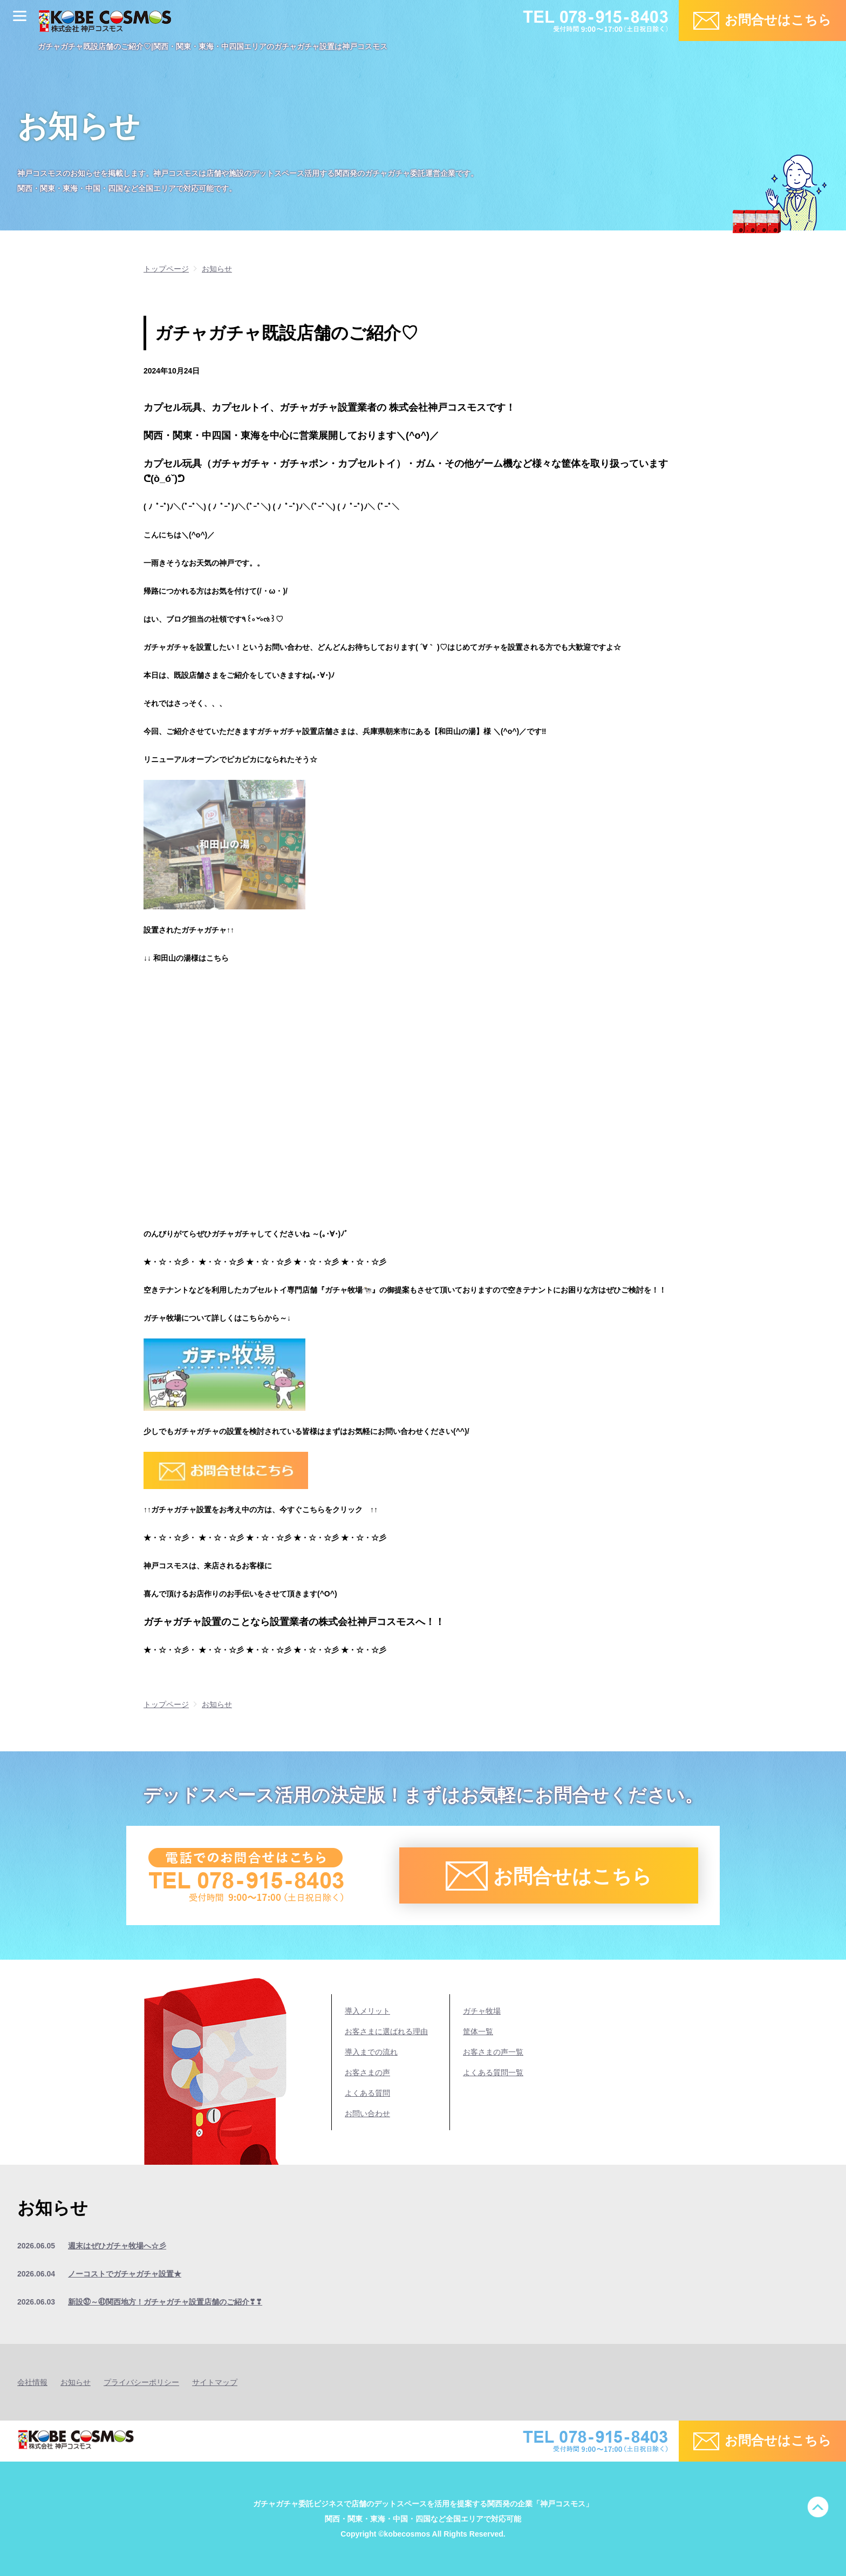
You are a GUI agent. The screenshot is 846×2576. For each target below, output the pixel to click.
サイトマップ (214, 2382)
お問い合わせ (367, 2113)
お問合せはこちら (778, 19)
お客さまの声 (367, 2072)
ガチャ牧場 (482, 2011)
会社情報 (32, 2382)
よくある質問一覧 (493, 2072)
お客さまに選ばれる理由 (386, 2031)
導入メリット (367, 2011)
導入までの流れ (371, 2052)
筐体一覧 (478, 2031)
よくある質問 (367, 2093)
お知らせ (75, 2382)
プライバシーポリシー (141, 2382)
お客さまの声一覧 (493, 2052)
